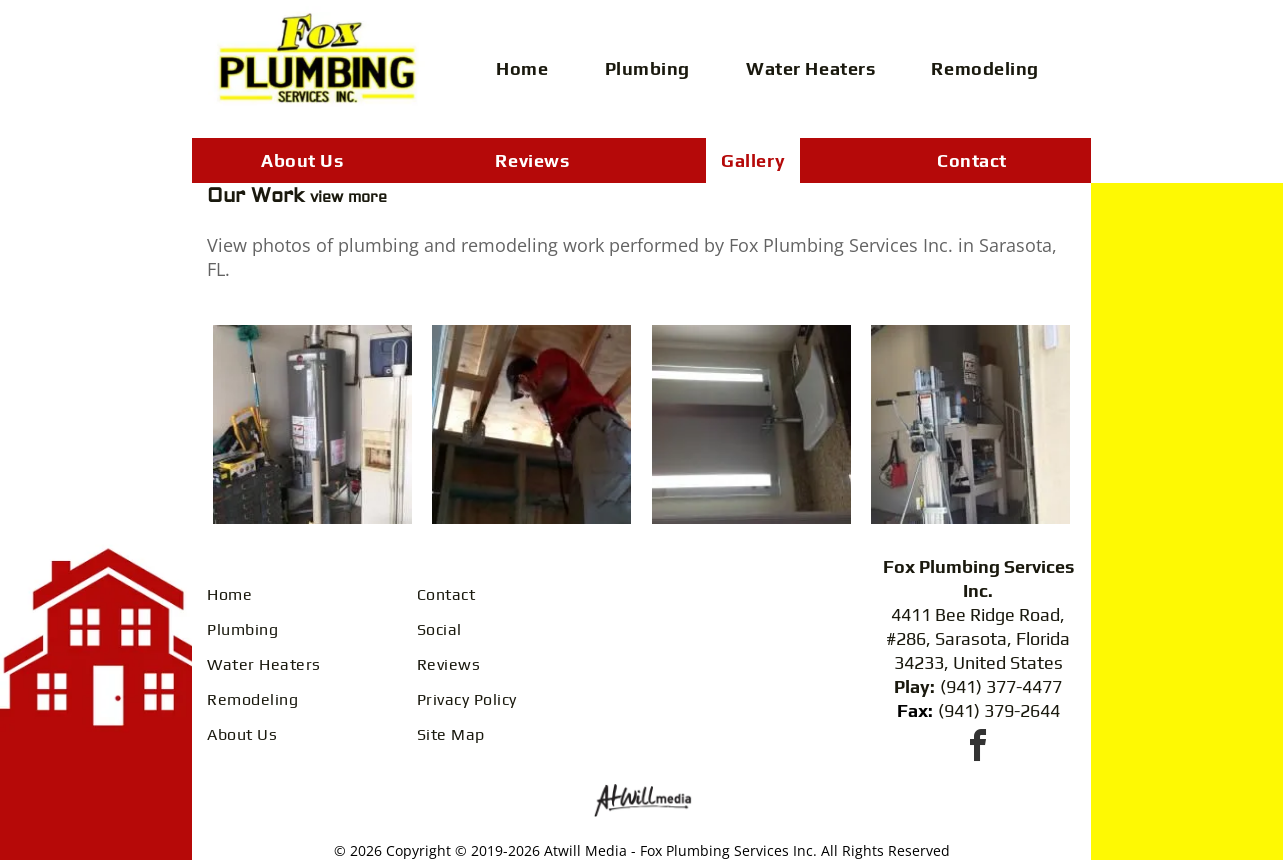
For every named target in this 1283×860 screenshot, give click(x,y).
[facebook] (978, 748)
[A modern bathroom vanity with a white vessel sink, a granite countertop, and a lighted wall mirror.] (752, 425)
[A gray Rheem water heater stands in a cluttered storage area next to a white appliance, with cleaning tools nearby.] (312, 425)
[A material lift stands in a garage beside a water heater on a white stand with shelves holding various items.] (971, 425)
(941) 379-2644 (999, 710)
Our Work (258, 195)
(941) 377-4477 (1001, 686)
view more (348, 197)
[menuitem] (529, 68)
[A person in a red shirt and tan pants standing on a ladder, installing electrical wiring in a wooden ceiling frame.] (532, 425)
